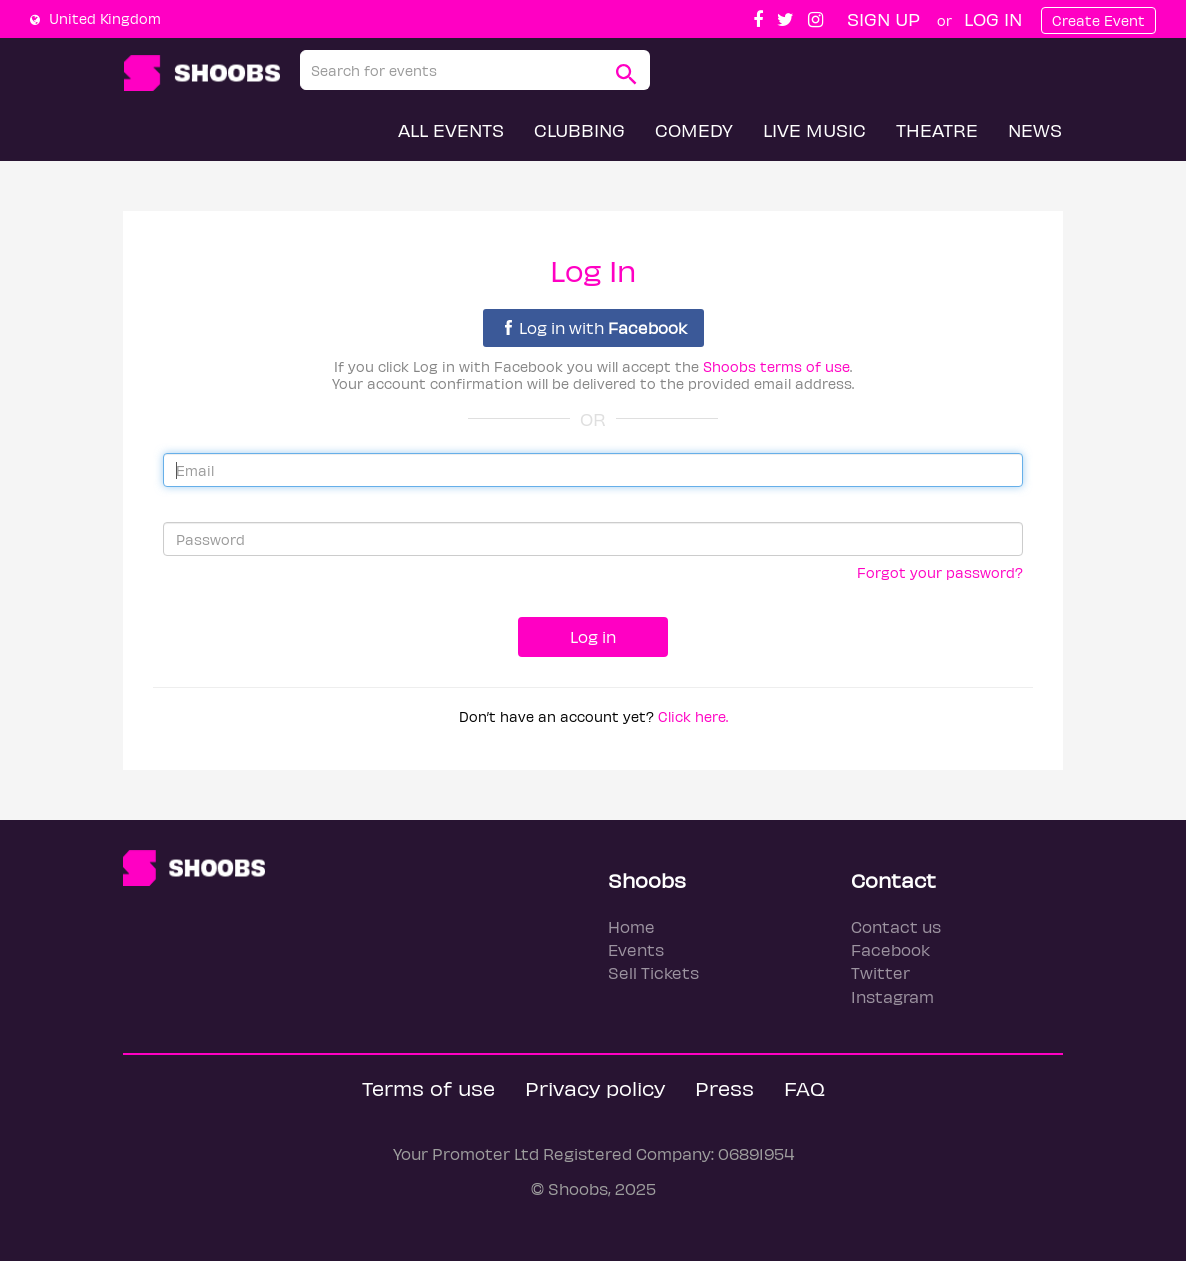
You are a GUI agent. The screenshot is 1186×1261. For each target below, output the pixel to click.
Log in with (596, 327)
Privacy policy (595, 1087)
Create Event (1098, 20)
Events (636, 949)
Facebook (890, 949)
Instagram (892, 996)
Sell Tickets (653, 972)
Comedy (694, 129)
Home (631, 926)
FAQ (804, 1087)
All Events (451, 129)
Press (724, 1087)
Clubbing (579, 129)
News (1035, 129)
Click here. (693, 716)
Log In (993, 18)
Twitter (880, 972)
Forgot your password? (940, 572)
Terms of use (428, 1087)
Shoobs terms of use (776, 366)
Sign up (883, 18)
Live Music (814, 129)
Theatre (937, 129)
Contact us (896, 926)
